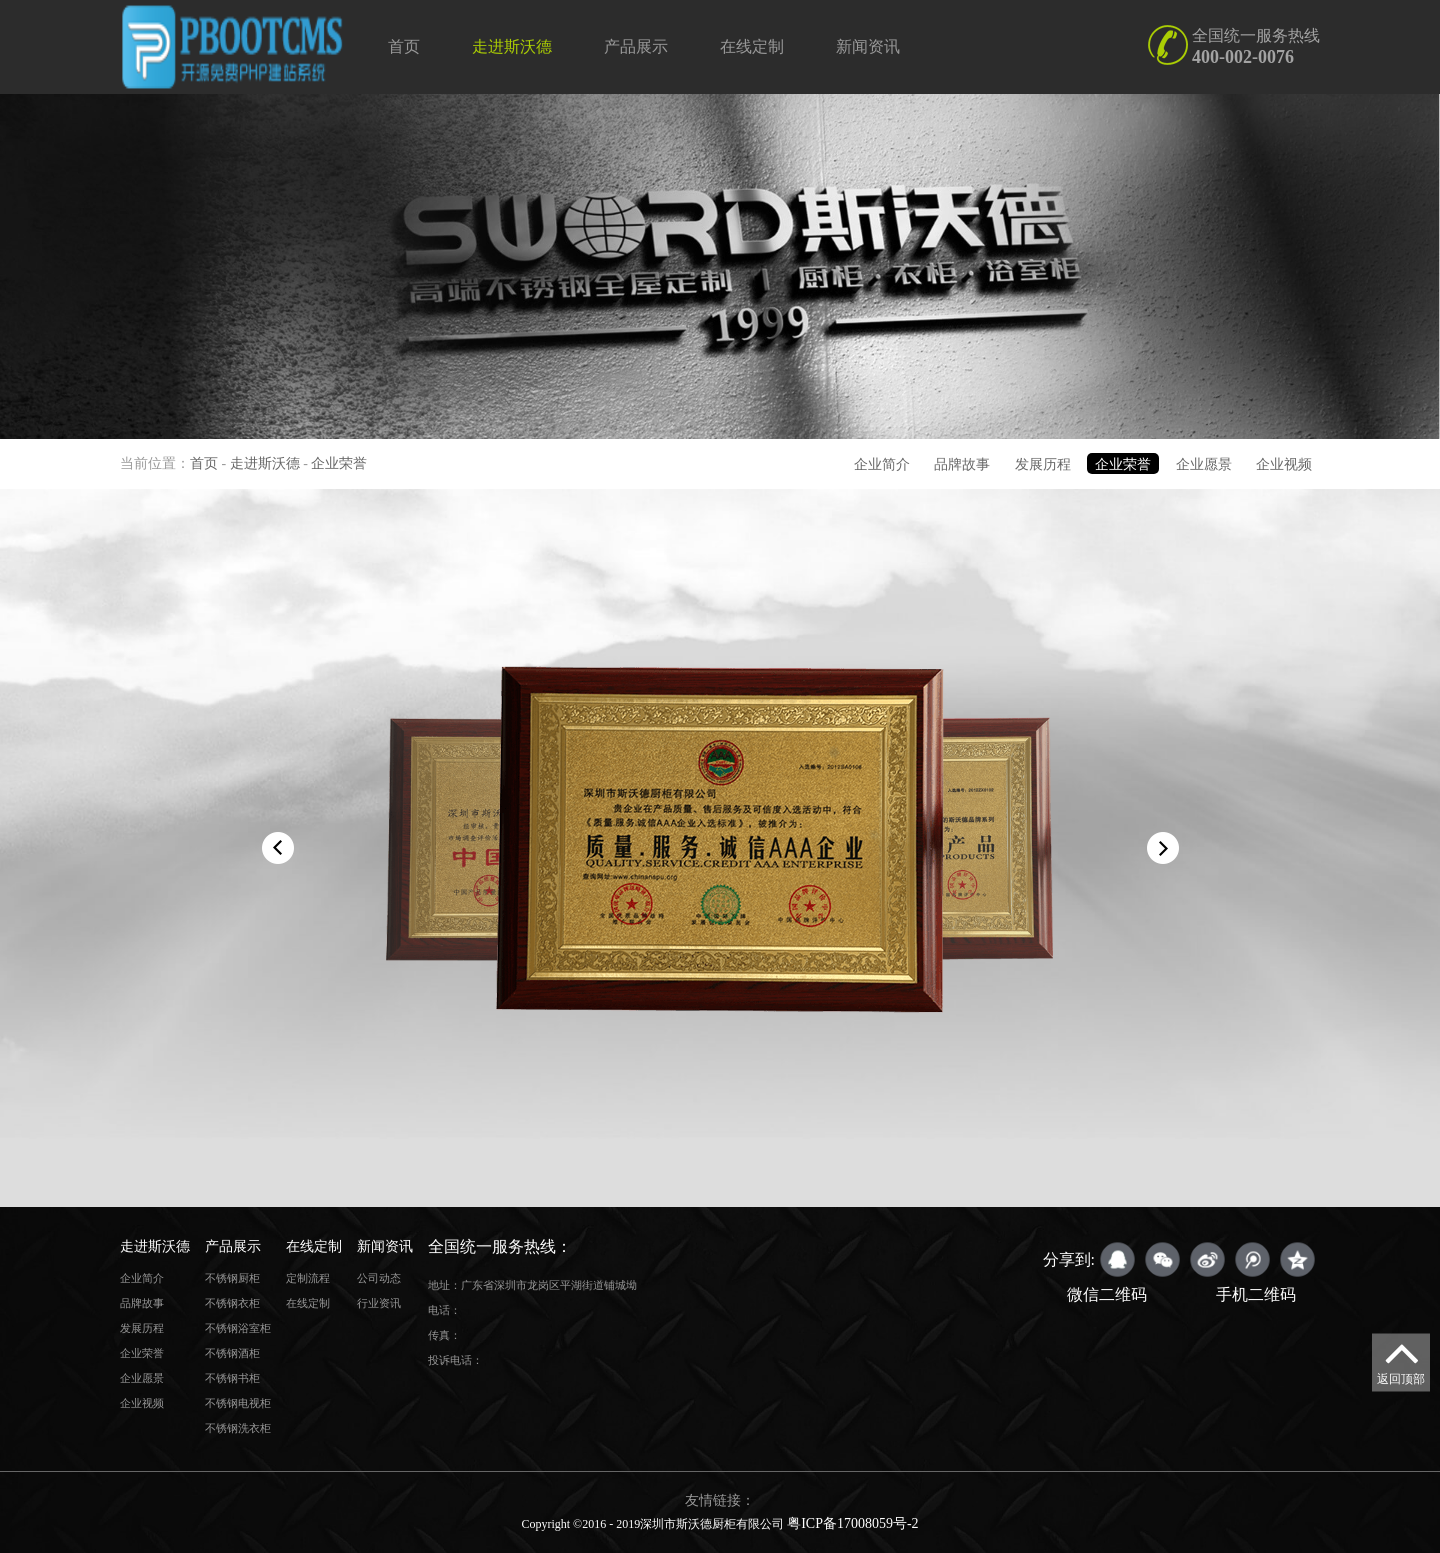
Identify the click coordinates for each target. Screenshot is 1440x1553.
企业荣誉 (339, 463)
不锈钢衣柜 (232, 1303)
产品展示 (636, 46)
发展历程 (1043, 464)
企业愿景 (1204, 464)
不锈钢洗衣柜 (238, 1428)
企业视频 (1284, 464)
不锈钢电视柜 (238, 1403)
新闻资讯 (868, 46)
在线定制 (752, 46)
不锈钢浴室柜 (238, 1328)
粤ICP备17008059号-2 (852, 1523)
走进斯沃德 (512, 46)
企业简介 (882, 464)
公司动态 (379, 1278)
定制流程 (308, 1278)
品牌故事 (962, 464)
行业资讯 (379, 1303)
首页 (404, 46)
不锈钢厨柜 (232, 1278)
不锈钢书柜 (232, 1378)
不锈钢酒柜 (232, 1353)
